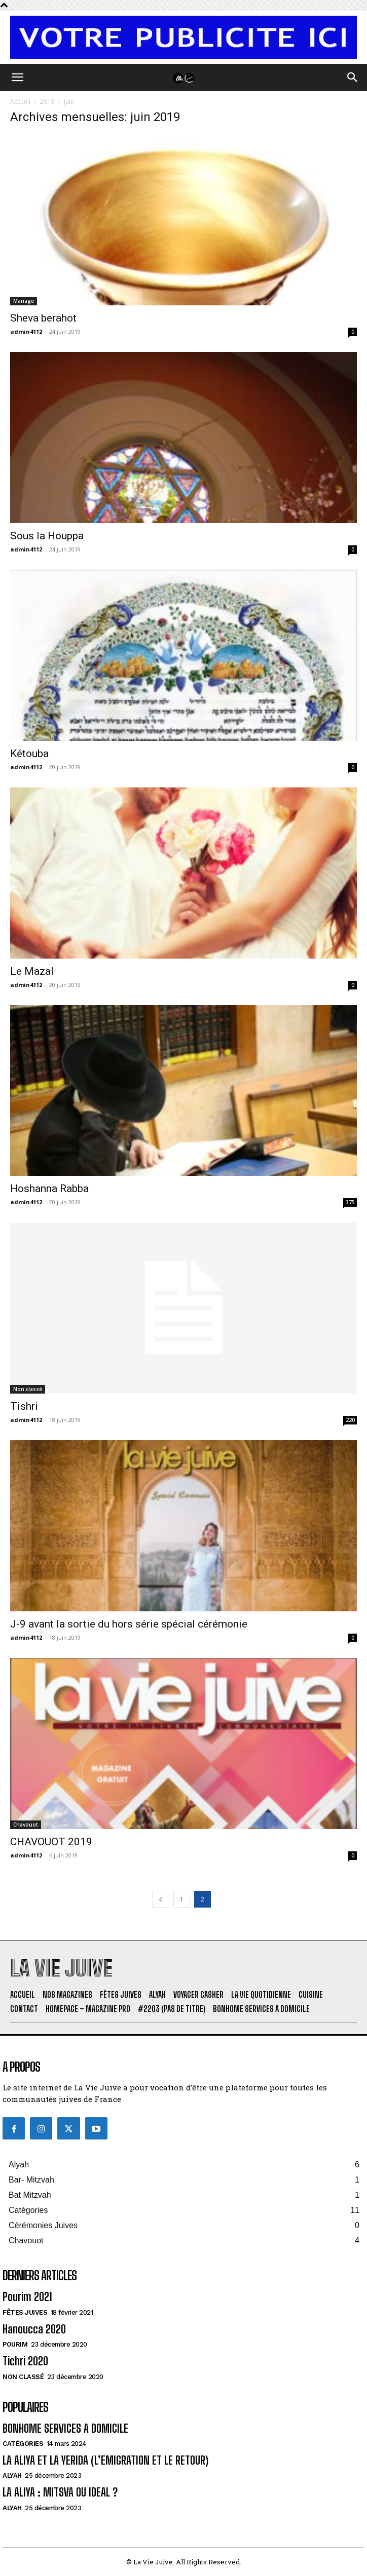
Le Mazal (32, 971)
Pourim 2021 (27, 2297)
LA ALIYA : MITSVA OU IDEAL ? (60, 2492)
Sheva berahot (43, 318)
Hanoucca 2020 (34, 2329)
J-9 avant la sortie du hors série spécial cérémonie (128, 1624)
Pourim (15, 2344)
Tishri (24, 1406)
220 (350, 1419)
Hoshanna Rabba (49, 1188)
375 (350, 1202)
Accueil (20, 101)
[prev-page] (160, 1899)
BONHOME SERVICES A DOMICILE (65, 2428)
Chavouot (25, 1824)
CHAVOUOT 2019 (51, 1842)
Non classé (27, 1389)
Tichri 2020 (25, 2361)
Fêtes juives (25, 2312)
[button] (17, 77)
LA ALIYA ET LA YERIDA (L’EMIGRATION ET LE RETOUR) (105, 2460)
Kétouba (29, 753)
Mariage (23, 300)
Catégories (23, 2443)
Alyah (12, 2475)
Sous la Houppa (47, 536)
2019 (47, 101)
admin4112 (26, 331)
